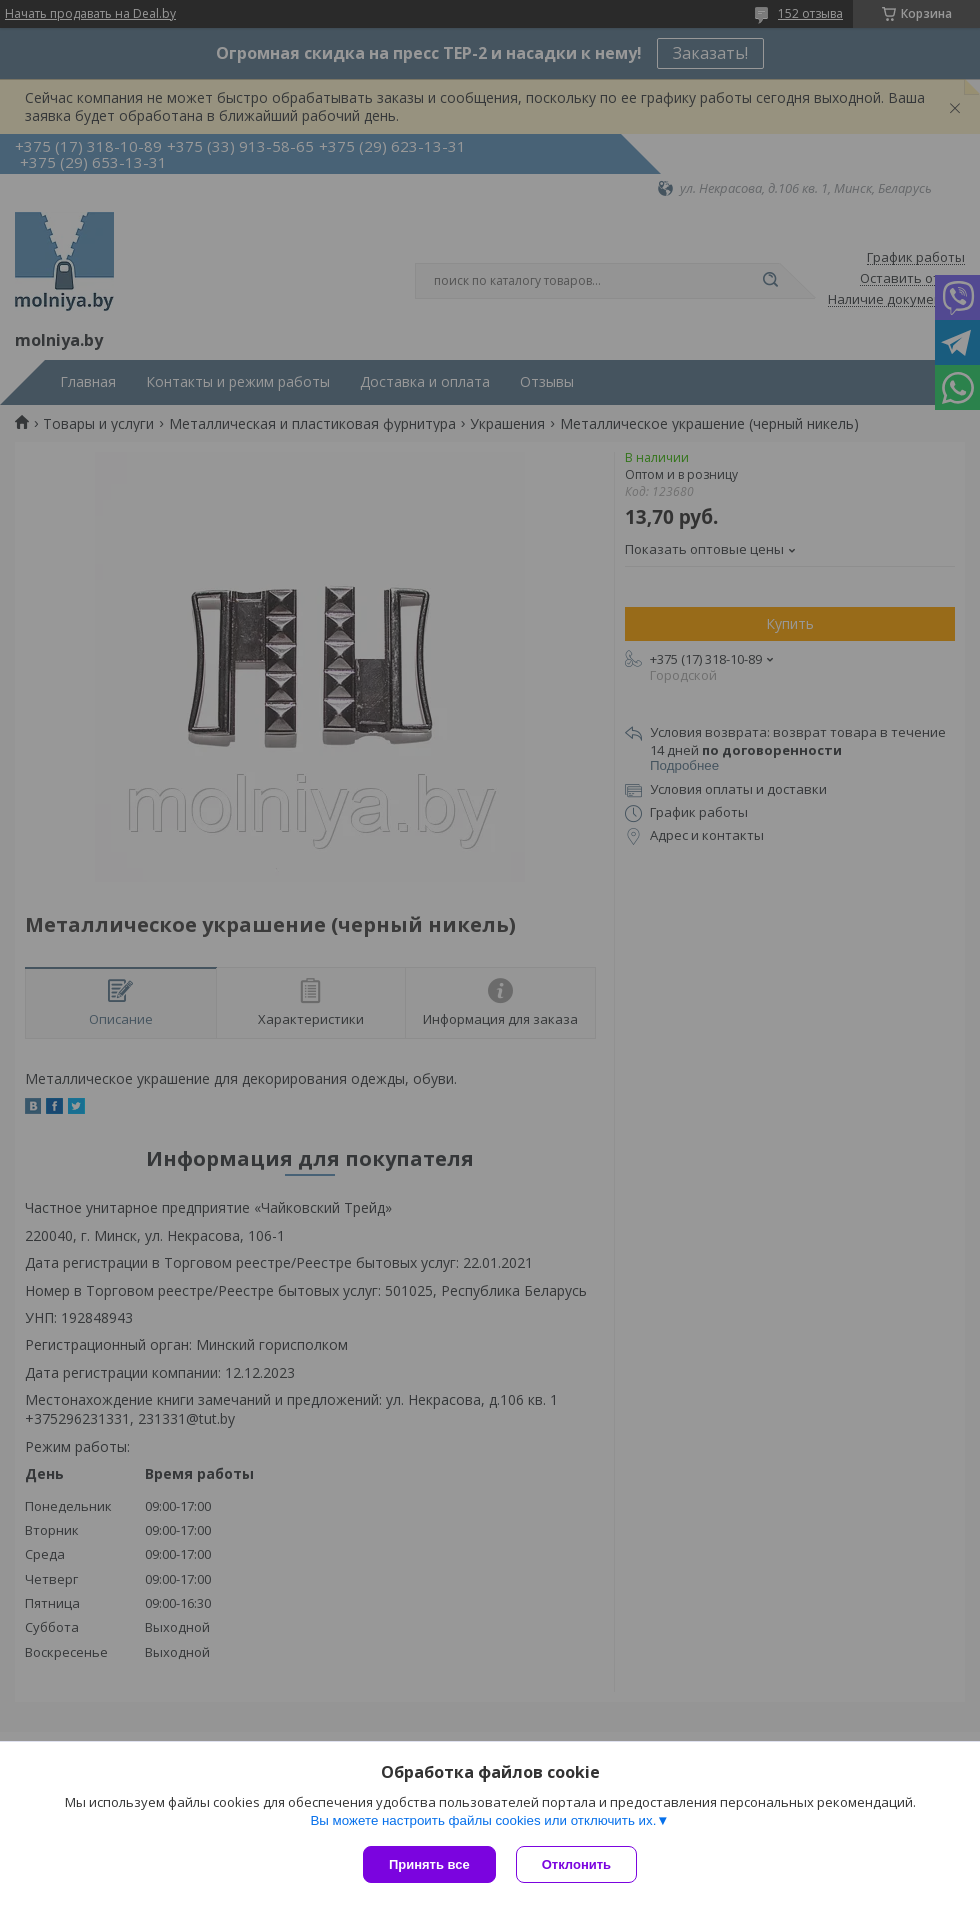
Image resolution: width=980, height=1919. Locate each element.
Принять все (429, 1864)
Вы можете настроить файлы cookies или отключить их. (483, 1820)
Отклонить (576, 1864)
